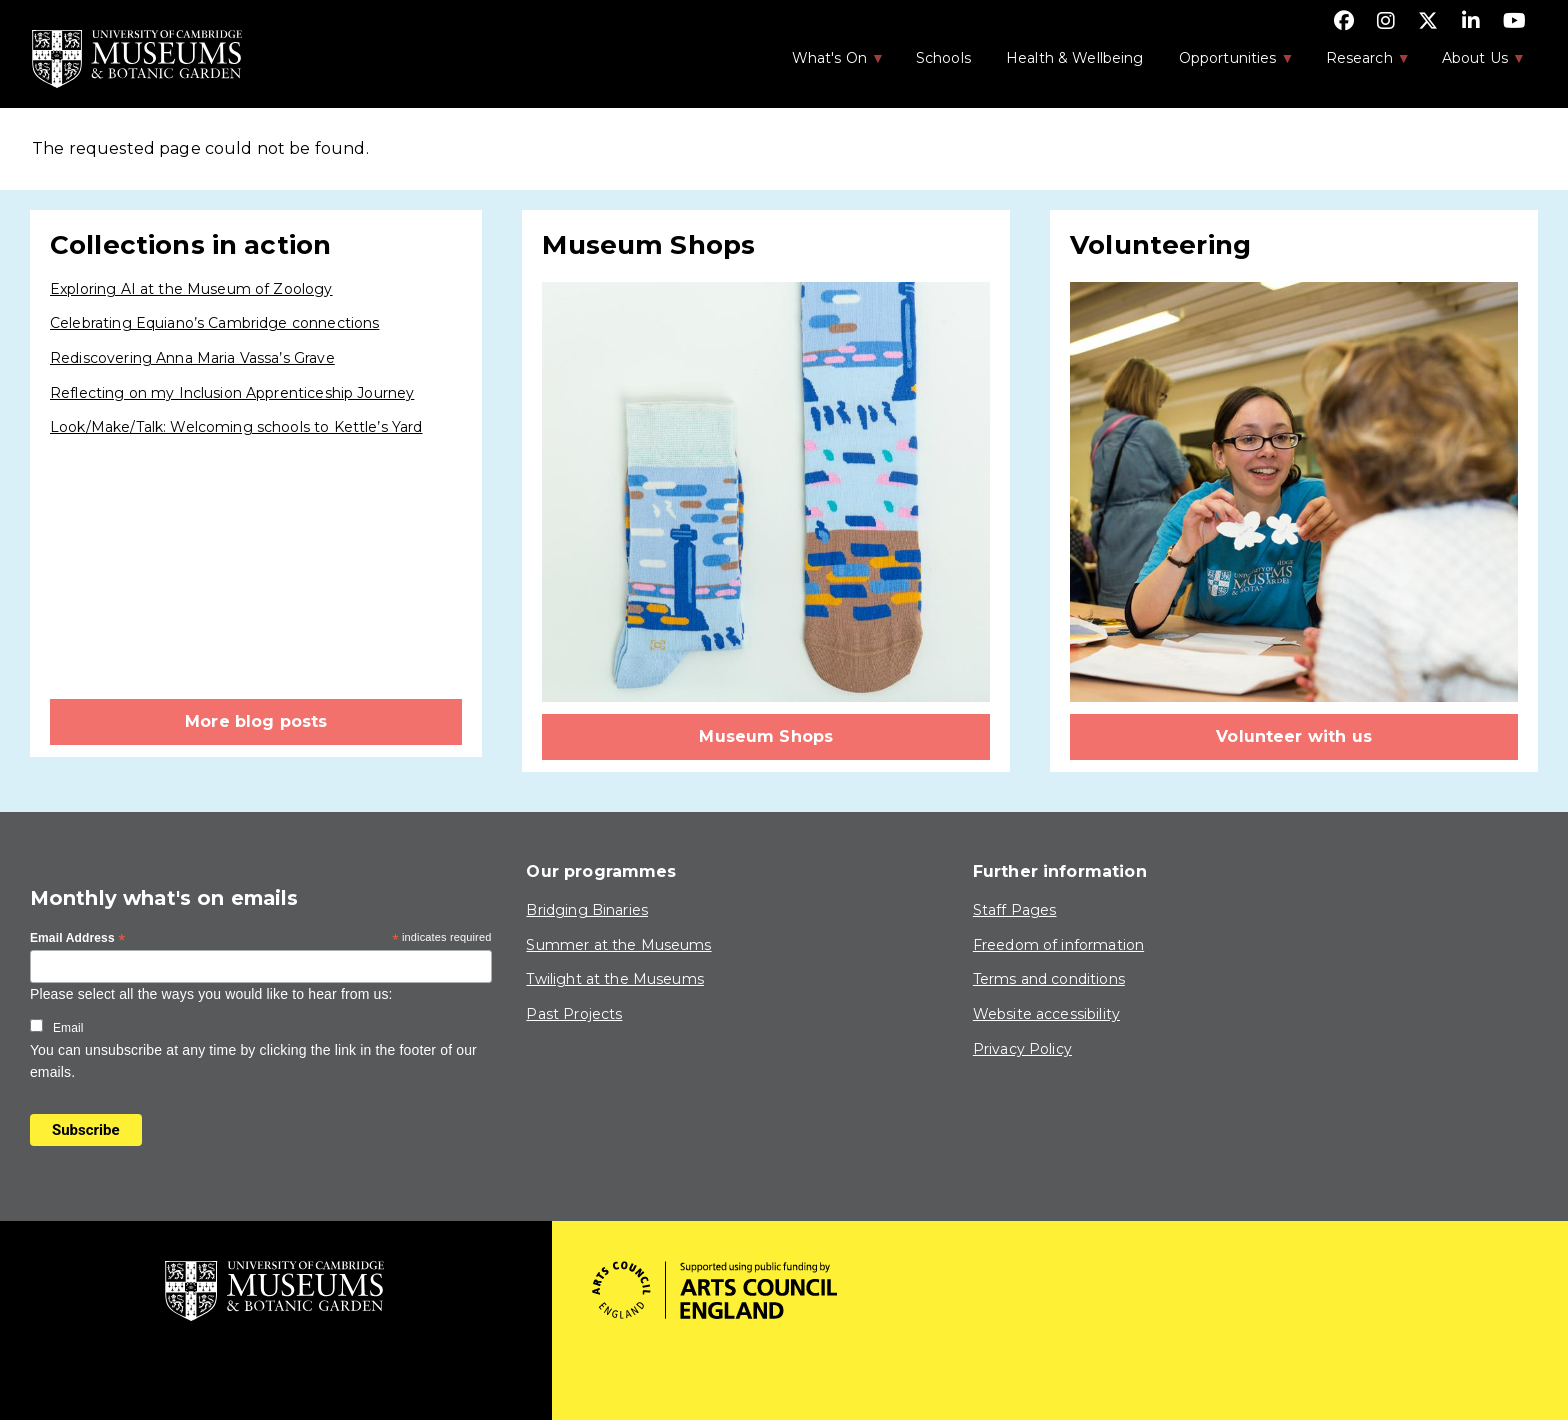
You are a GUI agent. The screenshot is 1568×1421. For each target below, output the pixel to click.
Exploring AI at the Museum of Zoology (191, 289)
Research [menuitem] (1358, 64)
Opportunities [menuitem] (1226, 64)
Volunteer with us (1294, 736)
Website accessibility (1046, 1014)
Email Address (78, 939)
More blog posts (256, 721)
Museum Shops (766, 736)
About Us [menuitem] (1473, 64)
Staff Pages (1015, 910)
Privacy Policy (1022, 1049)
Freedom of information (1058, 945)
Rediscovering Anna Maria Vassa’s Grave (192, 358)
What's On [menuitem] (828, 64)
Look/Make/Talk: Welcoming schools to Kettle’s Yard (236, 427)
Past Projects (574, 1014)
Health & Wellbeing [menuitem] (1075, 58)
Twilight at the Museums (614, 979)
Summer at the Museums (618, 945)
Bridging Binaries (587, 910)
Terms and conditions (1049, 979)
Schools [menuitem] (943, 58)
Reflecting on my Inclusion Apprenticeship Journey (232, 393)
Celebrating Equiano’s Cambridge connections (214, 323)
